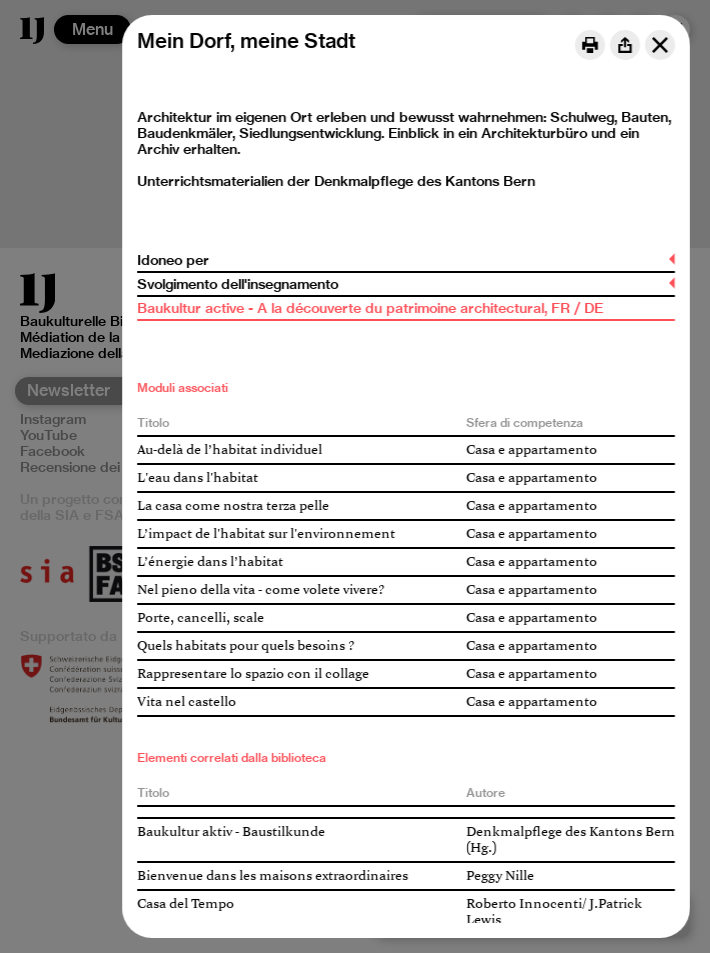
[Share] (625, 45)
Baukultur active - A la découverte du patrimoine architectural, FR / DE (370, 308)
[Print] (590, 45)
